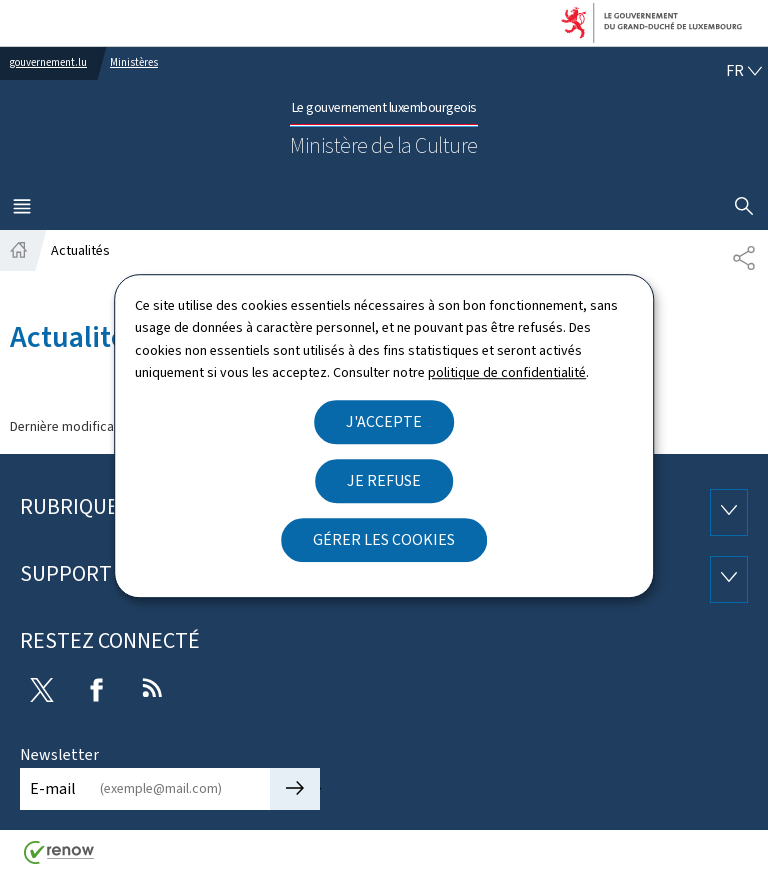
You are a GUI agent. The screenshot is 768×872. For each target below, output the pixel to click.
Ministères (134, 62)
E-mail (53, 788)
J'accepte (384, 421)
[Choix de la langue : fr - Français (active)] (744, 71)
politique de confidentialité (507, 372)
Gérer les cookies (384, 539)
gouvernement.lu (48, 62)
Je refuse (384, 480)
